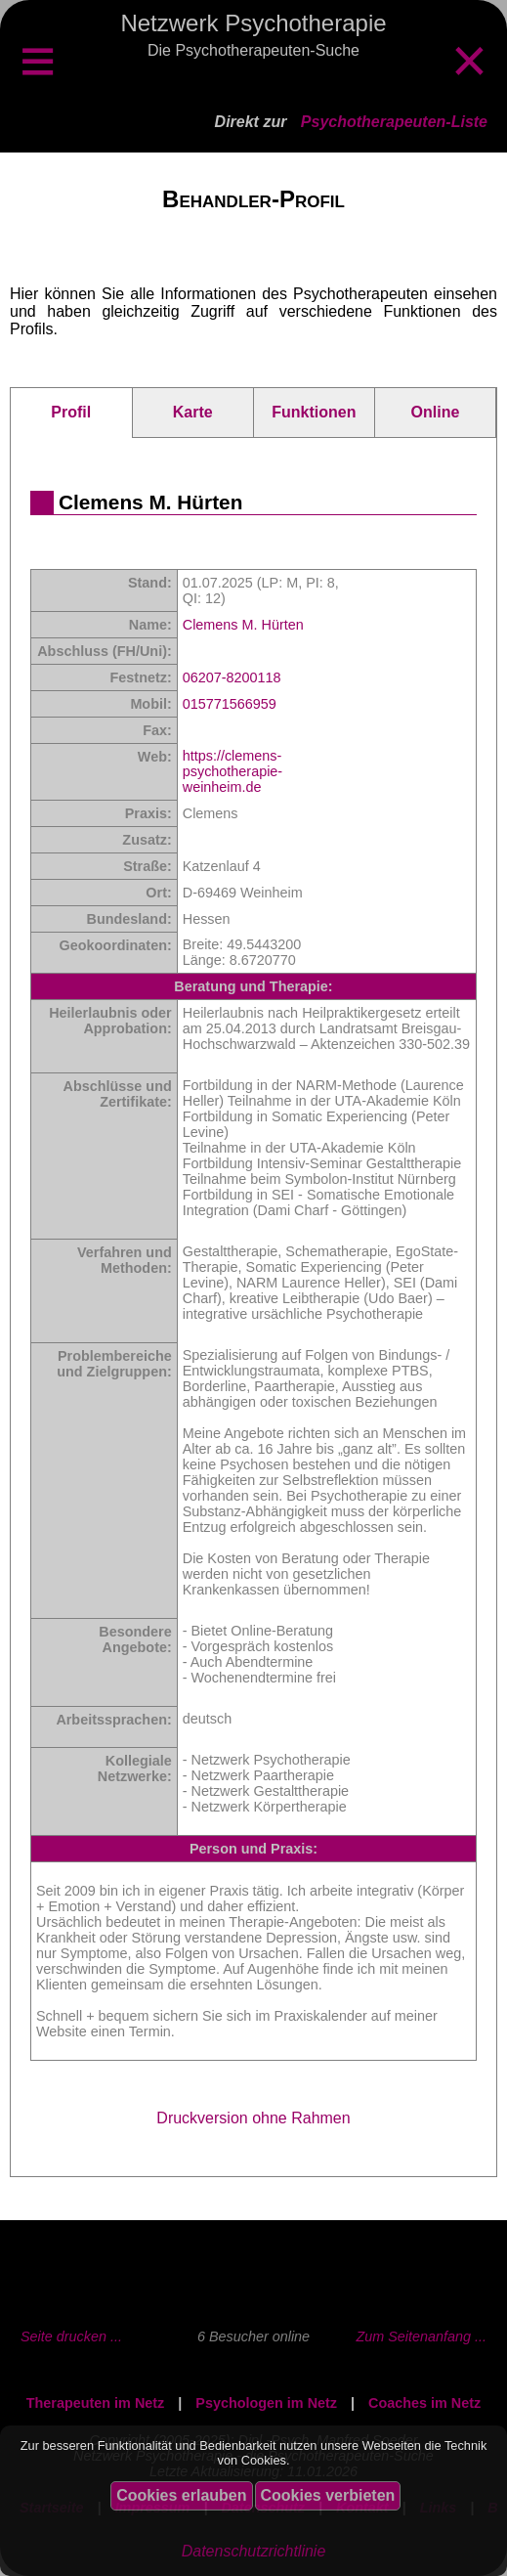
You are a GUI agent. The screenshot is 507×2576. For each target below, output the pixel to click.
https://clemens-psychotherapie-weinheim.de (232, 771)
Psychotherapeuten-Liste (394, 121)
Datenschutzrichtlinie (254, 2551)
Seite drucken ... (71, 2336)
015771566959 (229, 704)
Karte (193, 412)
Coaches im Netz (424, 2403)
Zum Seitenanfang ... (421, 2336)
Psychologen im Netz (266, 2403)
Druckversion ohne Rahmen (253, 2118)
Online (435, 412)
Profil (71, 412)
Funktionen (314, 412)
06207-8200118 (232, 677)
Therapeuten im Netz (95, 2403)
